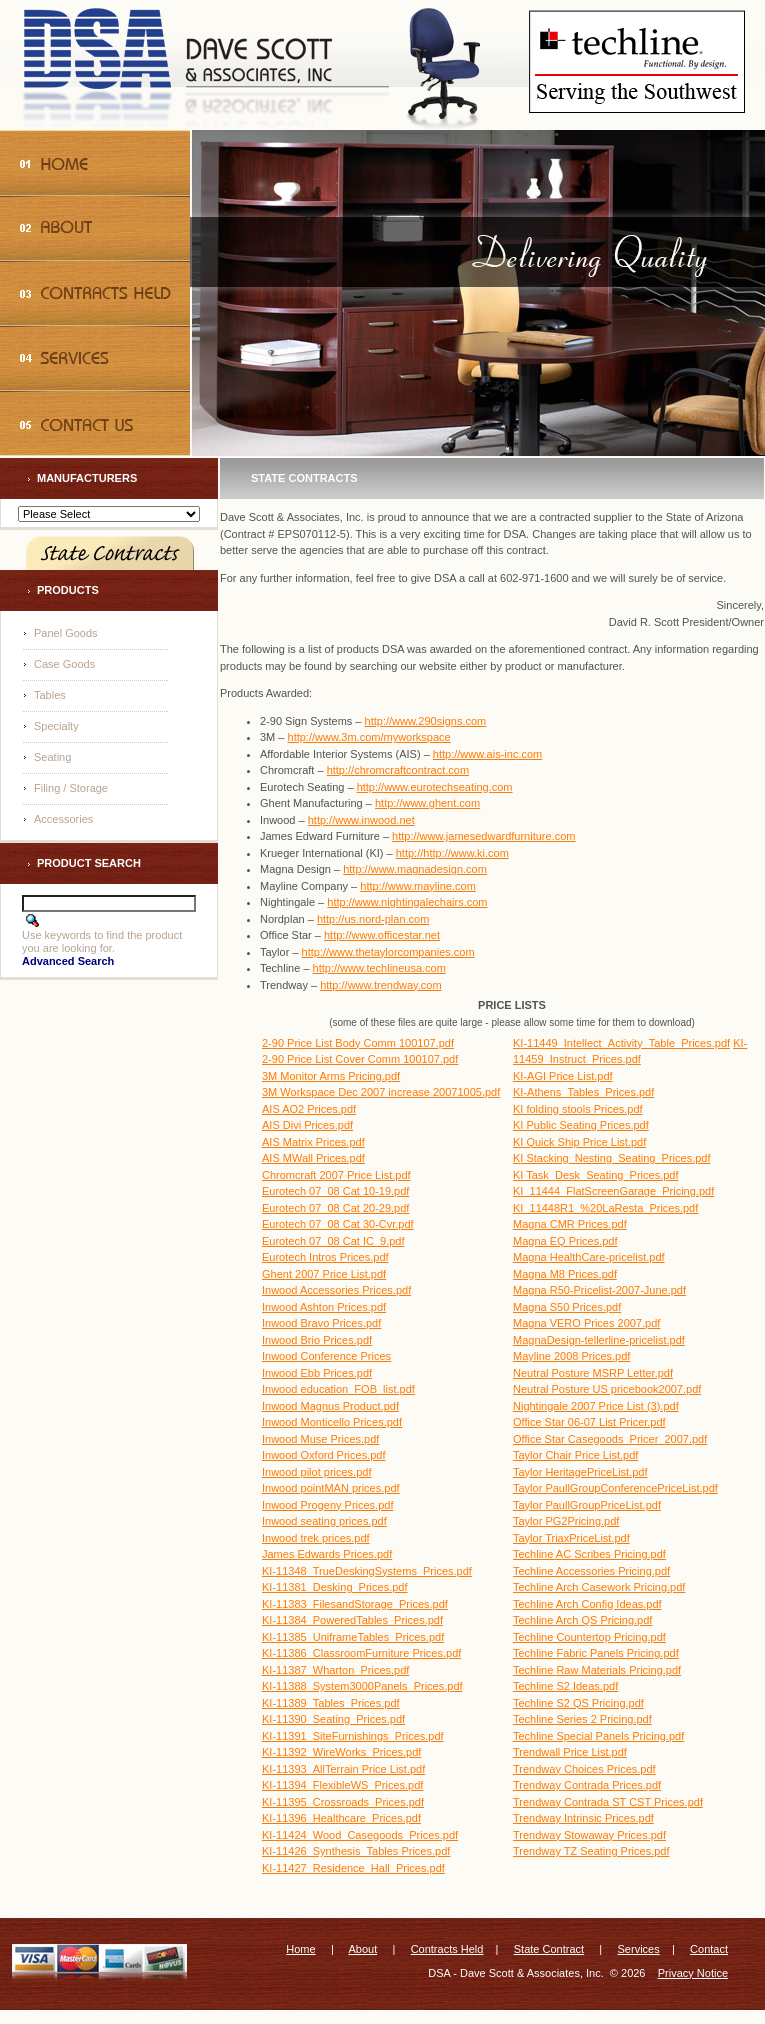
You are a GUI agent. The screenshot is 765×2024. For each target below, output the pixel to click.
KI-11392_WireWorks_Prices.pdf (341, 1752)
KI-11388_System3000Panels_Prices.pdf (362, 1686)
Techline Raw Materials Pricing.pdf (597, 1670)
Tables (50, 695)
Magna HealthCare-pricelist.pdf (589, 1257)
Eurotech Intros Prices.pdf (325, 1257)
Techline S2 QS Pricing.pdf (578, 1703)
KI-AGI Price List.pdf (563, 1076)
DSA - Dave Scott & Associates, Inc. (515, 1973)
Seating (52, 757)
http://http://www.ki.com (452, 853)
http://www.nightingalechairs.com (407, 902)
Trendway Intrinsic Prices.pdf (583, 1818)
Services (639, 1949)
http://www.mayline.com (418, 886)
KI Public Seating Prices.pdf (581, 1125)
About (362, 1949)
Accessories (63, 819)
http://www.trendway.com (380, 985)
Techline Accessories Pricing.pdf (591, 1571)
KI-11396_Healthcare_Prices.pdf (341, 1818)
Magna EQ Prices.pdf (565, 1241)
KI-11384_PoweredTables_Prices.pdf (352, 1620)
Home (300, 1949)
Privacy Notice (693, 1973)
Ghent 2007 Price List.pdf (324, 1274)
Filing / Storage (71, 788)
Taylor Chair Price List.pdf (575, 1455)
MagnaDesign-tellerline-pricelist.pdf (599, 1340)
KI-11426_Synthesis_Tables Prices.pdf (356, 1851)
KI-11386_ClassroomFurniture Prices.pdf (361, 1653)
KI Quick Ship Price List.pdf (579, 1142)
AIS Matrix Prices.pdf (313, 1142)
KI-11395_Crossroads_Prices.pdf (343, 1802)
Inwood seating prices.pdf (324, 1521)
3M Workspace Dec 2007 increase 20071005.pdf (381, 1092)
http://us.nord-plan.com (373, 919)
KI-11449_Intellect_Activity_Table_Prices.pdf (621, 1043)
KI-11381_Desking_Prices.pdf (335, 1587)
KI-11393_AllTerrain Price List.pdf (343, 1769)
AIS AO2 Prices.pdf (309, 1109)
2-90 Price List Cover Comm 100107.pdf (360, 1059)
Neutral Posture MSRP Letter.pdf (593, 1373)
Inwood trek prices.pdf (316, 1538)
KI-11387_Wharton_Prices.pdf (335, 1670)
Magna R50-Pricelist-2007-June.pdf (599, 1290)
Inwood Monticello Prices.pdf (332, 1422)
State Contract (549, 1949)
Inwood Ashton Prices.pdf (324, 1307)
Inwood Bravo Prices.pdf (321, 1323)
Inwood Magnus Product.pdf (330, 1406)
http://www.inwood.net (361, 820)
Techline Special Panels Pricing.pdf (598, 1736)
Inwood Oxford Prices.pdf (324, 1455)
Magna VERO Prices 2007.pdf (586, 1323)
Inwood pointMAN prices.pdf (331, 1488)
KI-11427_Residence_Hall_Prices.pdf (353, 1868)
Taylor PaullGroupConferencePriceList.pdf (615, 1488)
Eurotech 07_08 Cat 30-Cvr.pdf (338, 1224)
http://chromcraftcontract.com (398, 770)
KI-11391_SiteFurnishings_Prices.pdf (353, 1736)
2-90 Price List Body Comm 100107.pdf (358, 1043)
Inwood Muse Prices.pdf (320, 1439)
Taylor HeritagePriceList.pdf (580, 1472)
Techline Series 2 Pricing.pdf (582, 1719)
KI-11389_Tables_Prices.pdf (331, 1703)
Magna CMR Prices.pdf (570, 1224)
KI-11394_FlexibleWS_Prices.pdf (342, 1785)
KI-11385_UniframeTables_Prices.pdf (353, 1637)
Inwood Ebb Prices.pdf (317, 1373)
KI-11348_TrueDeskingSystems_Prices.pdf (367, 1571)
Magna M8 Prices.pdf (565, 1274)
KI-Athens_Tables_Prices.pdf (583, 1092)
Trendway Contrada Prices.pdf (587, 1785)
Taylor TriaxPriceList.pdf (571, 1538)
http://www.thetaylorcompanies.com (388, 952)
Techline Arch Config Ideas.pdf (587, 1604)
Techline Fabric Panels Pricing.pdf (596, 1653)
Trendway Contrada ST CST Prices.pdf (608, 1802)
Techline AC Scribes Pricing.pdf (589, 1554)
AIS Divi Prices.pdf (307, 1125)
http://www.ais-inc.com (487, 754)
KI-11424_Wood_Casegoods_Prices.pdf (360, 1835)
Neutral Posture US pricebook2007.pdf (607, 1389)
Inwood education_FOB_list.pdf (338, 1389)
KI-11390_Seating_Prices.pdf (333, 1719)
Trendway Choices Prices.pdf (584, 1769)
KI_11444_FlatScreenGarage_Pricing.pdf (613, 1191)
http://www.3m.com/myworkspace (369, 737)
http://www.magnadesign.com (415, 869)
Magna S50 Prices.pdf (567, 1307)
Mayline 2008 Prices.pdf (571, 1356)
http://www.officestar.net (382, 935)
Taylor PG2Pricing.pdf (566, 1521)
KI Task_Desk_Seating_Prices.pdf (596, 1175)
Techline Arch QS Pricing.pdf (582, 1620)
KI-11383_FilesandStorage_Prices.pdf (355, 1604)
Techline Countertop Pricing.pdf (589, 1637)
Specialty (56, 726)
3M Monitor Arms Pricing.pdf (331, 1076)
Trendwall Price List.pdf (570, 1752)
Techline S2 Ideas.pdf (565, 1686)
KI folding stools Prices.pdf (578, 1109)
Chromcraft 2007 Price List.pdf (336, 1175)
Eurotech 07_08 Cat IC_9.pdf (333, 1241)
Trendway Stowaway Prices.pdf (589, 1835)
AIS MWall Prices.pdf (313, 1158)
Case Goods (64, 664)
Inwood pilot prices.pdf (316, 1472)
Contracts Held (447, 1949)
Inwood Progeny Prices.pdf (327, 1505)
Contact (709, 1949)
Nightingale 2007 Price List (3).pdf (596, 1406)
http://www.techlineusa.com (379, 968)
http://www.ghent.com (427, 803)
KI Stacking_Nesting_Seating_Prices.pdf (612, 1158)
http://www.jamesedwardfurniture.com (483, 836)
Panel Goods (66, 633)
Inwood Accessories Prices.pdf (336, 1290)
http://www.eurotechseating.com (435, 787)
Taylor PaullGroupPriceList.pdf (587, 1505)
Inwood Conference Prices (326, 1356)
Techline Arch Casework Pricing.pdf (599, 1587)
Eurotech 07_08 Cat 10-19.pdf (335, 1191)
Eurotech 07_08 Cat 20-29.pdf (335, 1208)
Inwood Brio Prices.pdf (317, 1340)
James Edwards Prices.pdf (327, 1554)
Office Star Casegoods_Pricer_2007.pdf (610, 1439)
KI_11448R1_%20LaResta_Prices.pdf (605, 1208)
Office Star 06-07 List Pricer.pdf (589, 1422)
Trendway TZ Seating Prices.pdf (591, 1851)
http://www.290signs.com (426, 721)
